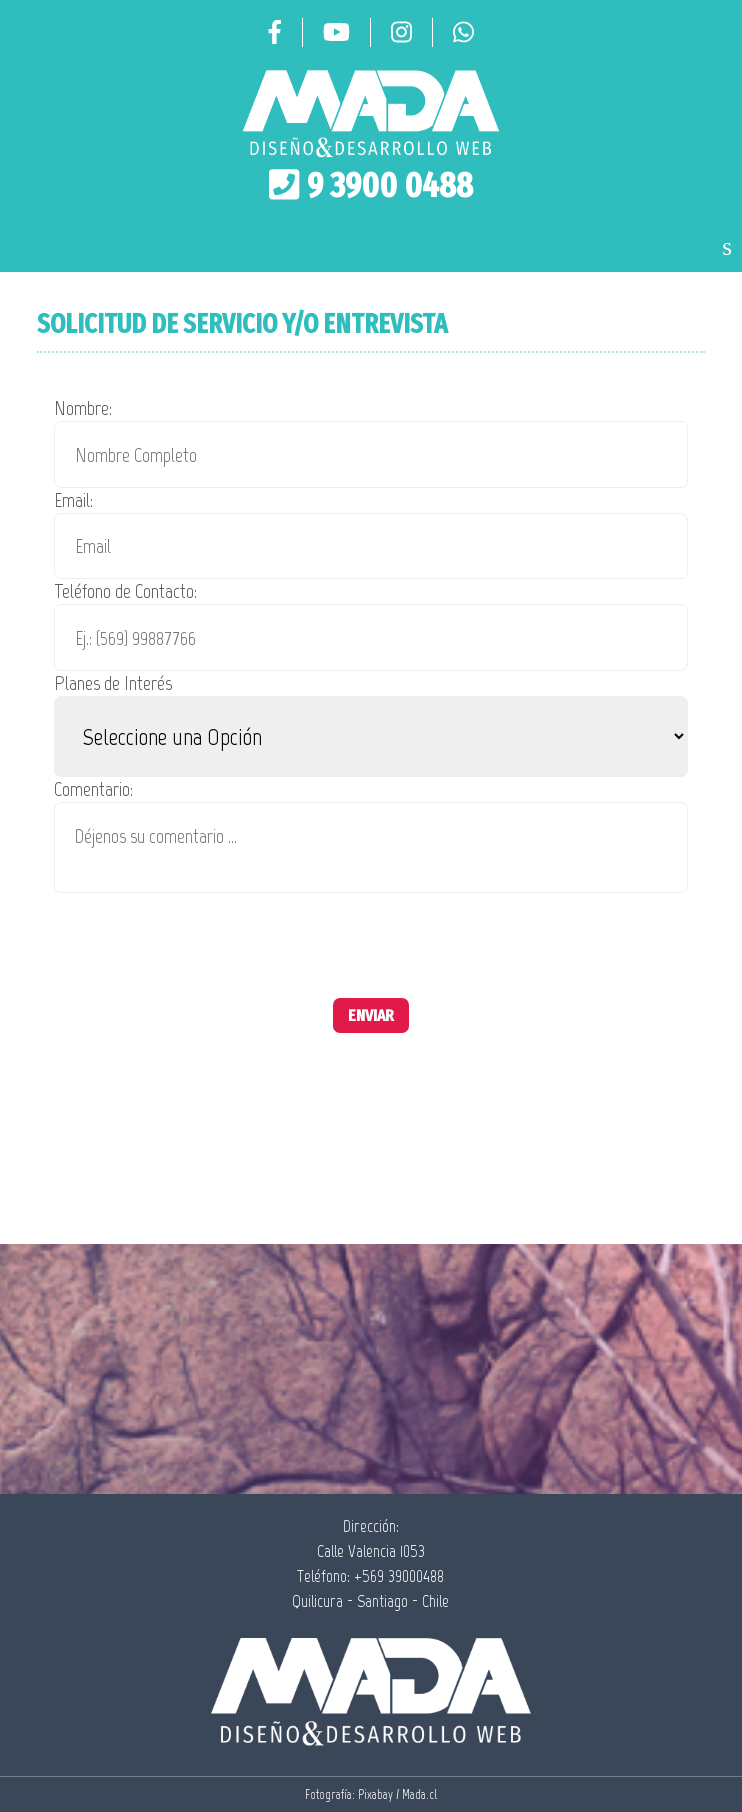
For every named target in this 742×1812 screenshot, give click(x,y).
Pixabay (375, 1794)
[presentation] (206, 939)
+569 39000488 (399, 1576)
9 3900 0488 (390, 185)
